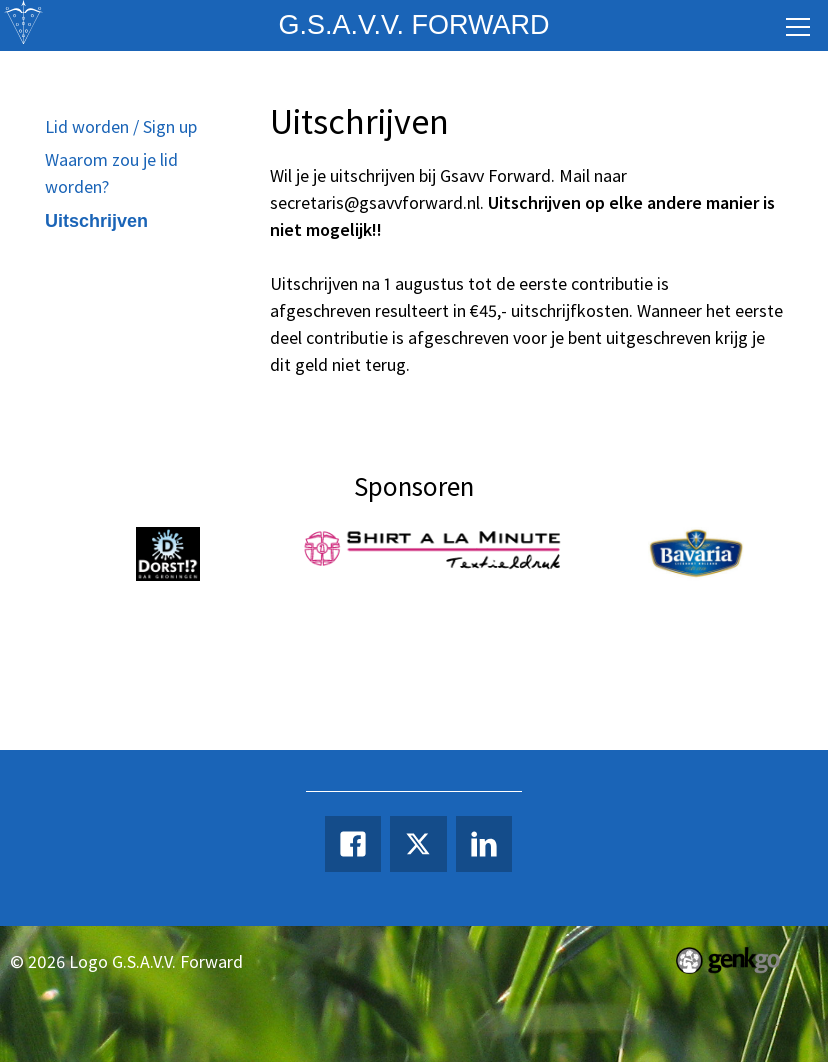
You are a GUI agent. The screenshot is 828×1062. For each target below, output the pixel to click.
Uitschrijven (96, 221)
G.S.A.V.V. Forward (413, 25)
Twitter (418, 844)
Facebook (353, 844)
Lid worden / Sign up (121, 126)
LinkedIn (484, 844)
